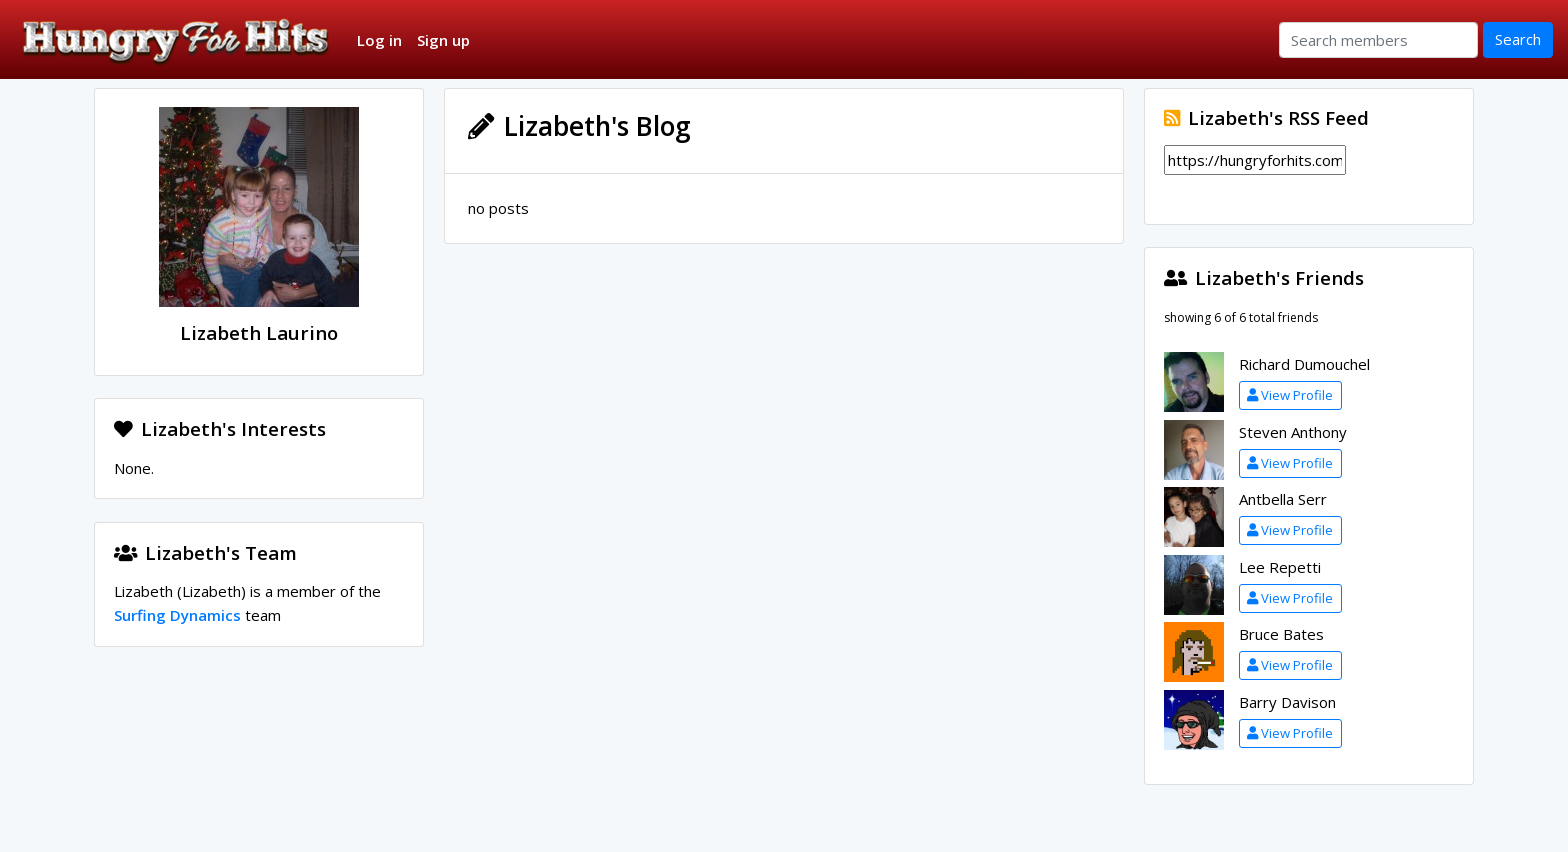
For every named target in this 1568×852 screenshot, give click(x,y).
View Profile (1290, 395)
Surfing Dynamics (177, 615)
